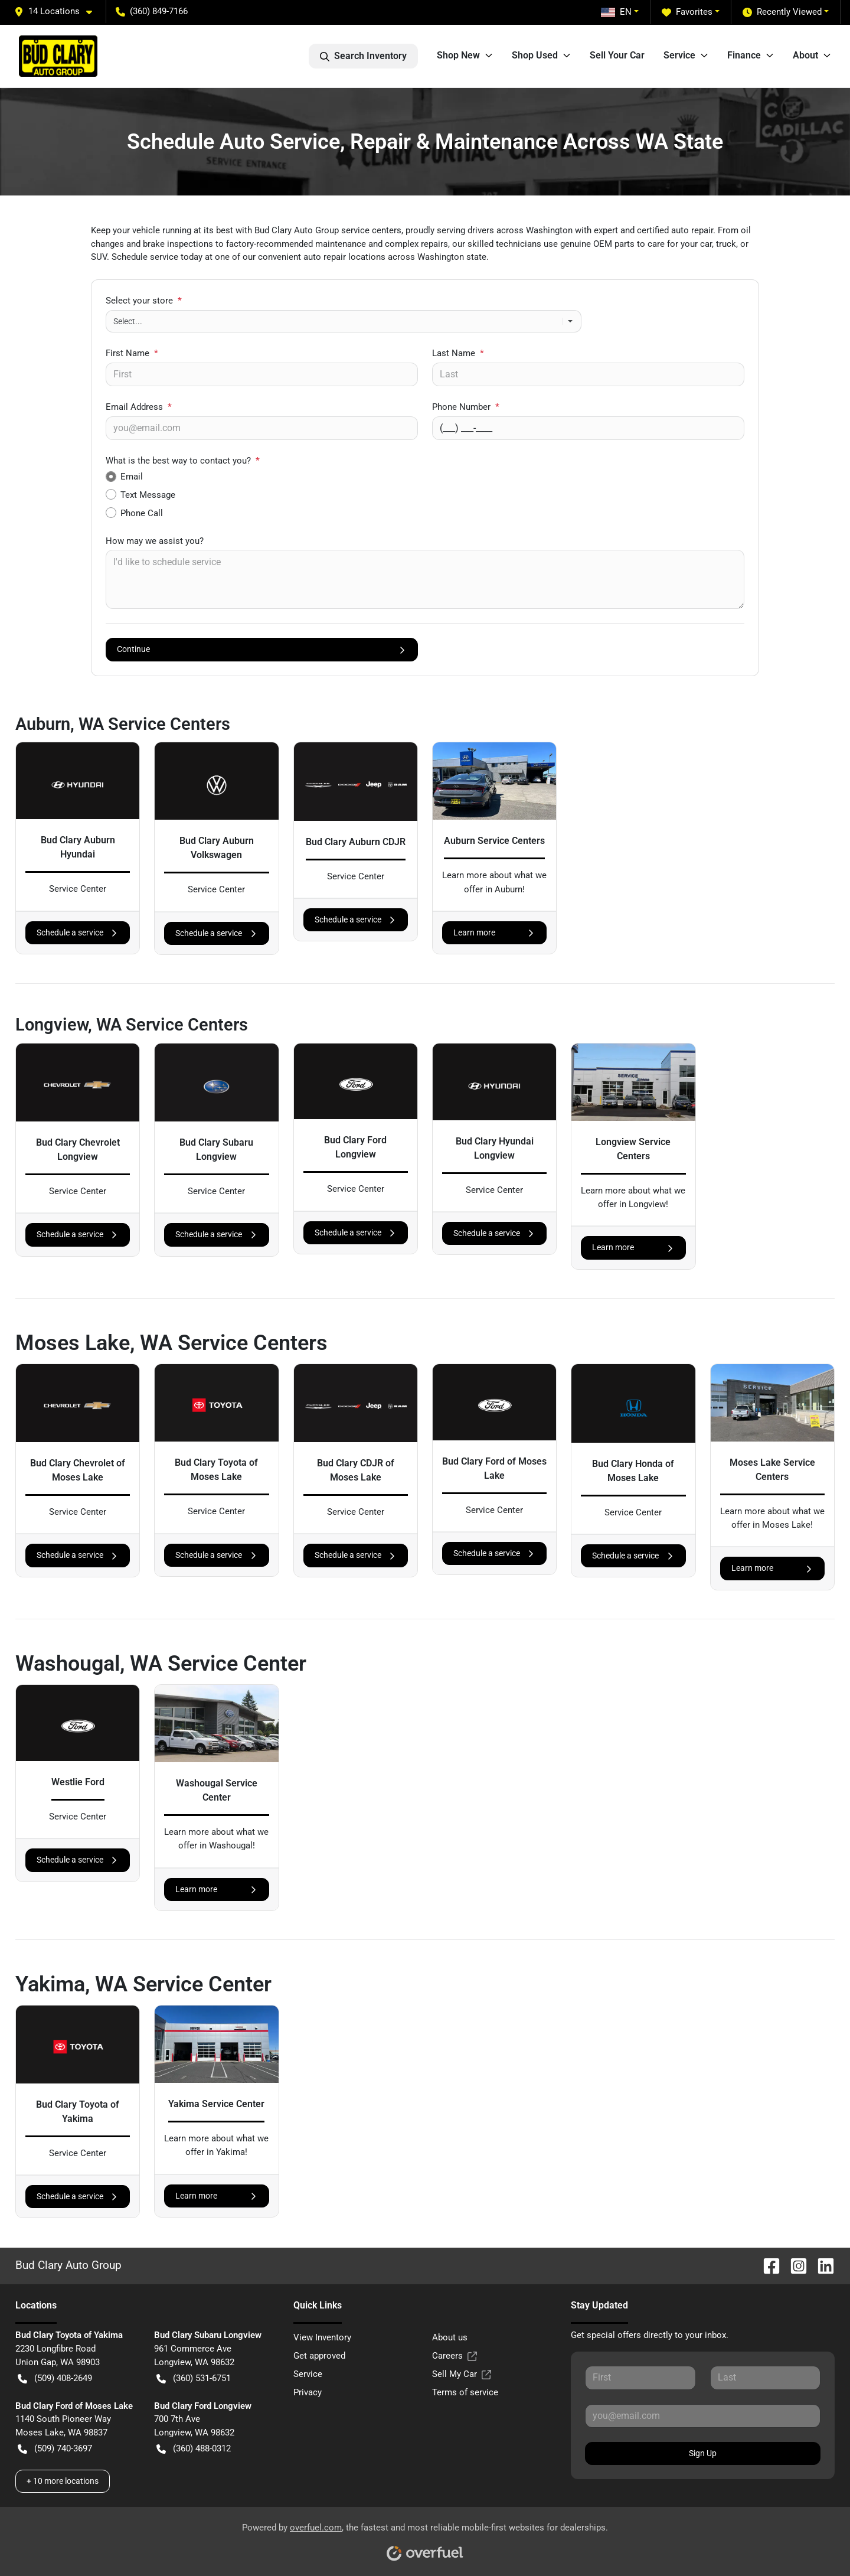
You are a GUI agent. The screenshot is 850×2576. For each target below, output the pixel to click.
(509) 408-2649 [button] (55, 2378)
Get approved (319, 2355)
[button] (57, 11)
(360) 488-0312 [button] (193, 2449)
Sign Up (703, 2453)
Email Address (139, 407)
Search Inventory (363, 56)
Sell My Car (461, 2374)
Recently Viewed (782, 12)
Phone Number (465, 407)
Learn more (494, 933)
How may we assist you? (155, 541)
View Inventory (322, 2337)
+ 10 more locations (63, 2481)
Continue (262, 649)
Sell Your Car (617, 55)
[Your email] (262, 428)
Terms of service (465, 2392)
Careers (454, 2356)
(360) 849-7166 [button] (152, 11)
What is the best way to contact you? (183, 460)
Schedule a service (78, 933)
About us (450, 2337)
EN (616, 11)
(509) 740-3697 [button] (55, 2449)
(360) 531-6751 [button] (193, 2378)
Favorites (687, 12)
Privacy (307, 2392)
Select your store (144, 300)
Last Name (458, 353)
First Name (132, 353)
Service (307, 2374)
